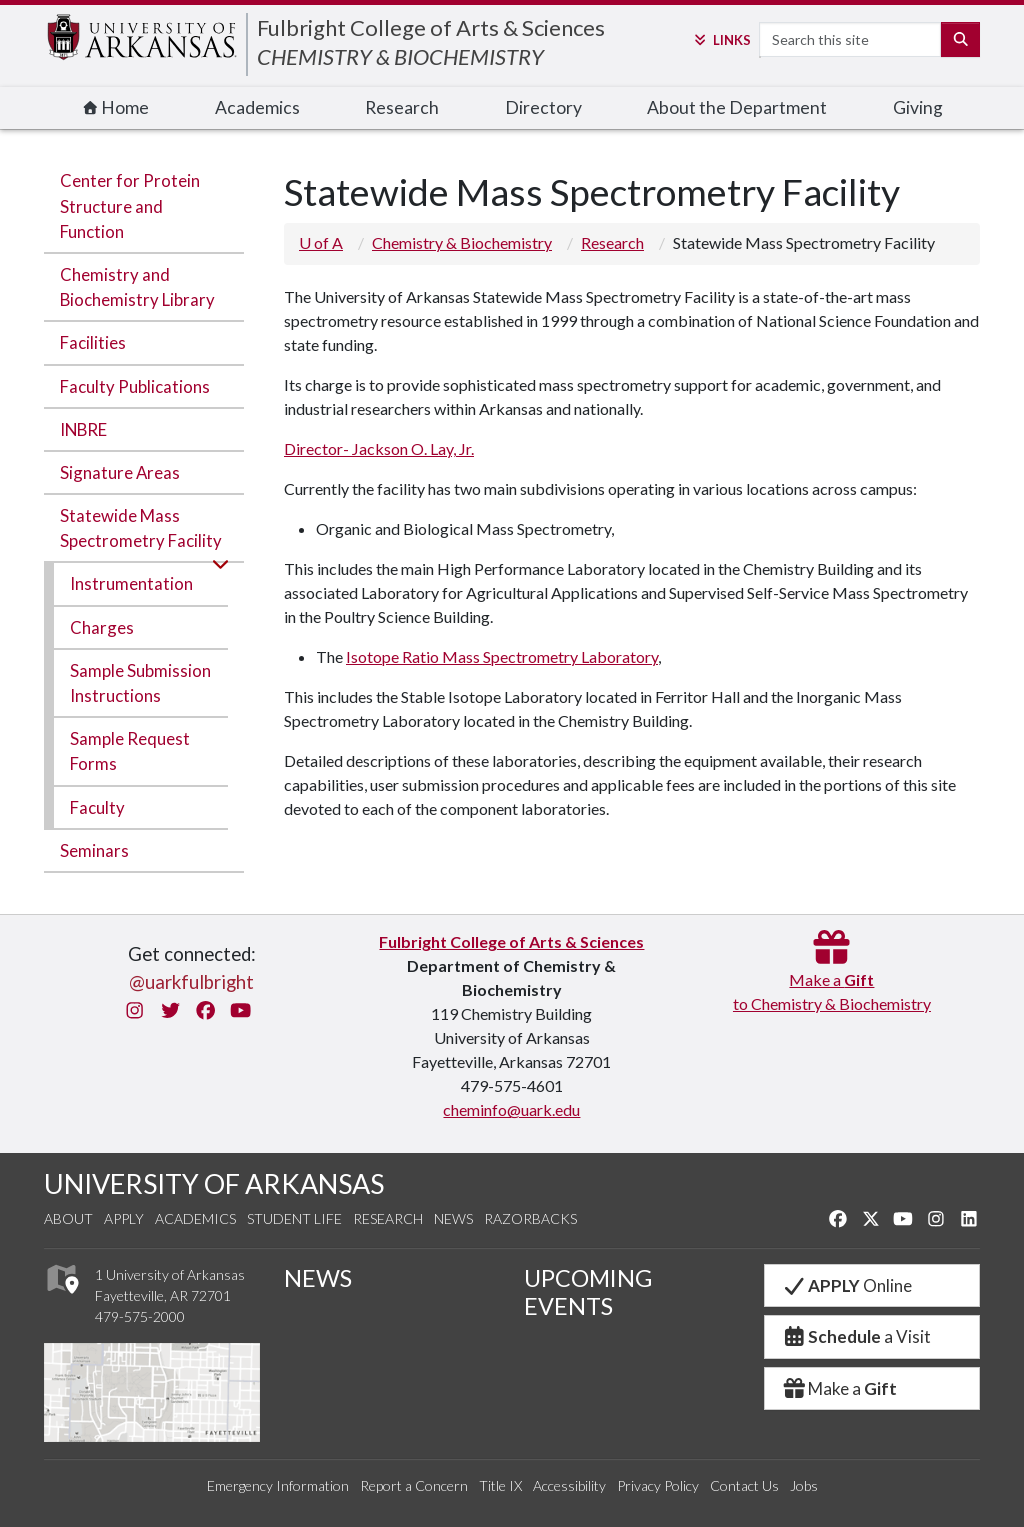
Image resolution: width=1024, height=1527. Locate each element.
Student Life (294, 1218)
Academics (257, 107)
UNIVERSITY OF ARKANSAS (214, 1183)
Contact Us (744, 1485)
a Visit (856, 1336)
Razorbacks (530, 1218)
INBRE (83, 429)
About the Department (737, 107)
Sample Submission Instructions (140, 683)
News (453, 1218)
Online (846, 1285)
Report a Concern (414, 1485)
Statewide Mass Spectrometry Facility (141, 528)
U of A (321, 242)
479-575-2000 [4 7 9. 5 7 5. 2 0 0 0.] (140, 1316)
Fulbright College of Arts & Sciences (431, 27)
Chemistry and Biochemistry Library (137, 287)
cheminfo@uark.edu (511, 1109)
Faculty (97, 807)
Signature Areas (120, 472)
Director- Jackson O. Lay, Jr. (379, 448)
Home (116, 107)
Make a (839, 1388)
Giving (918, 107)
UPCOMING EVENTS (588, 1292)
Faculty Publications (135, 386)
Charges (102, 627)
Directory (543, 107)
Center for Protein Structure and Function (130, 205)
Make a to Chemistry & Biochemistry (832, 979)
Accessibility (569, 1485)
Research (402, 107)
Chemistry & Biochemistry (462, 242)
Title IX (500, 1485)
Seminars (94, 850)
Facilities (93, 342)
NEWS (318, 1278)
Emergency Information (278, 1485)
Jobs (804, 1485)
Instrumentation (131, 583)
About (68, 1218)
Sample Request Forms (130, 751)
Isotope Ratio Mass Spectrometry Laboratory (502, 656)
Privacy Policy (658, 1485)
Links (721, 40)
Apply (124, 1218)
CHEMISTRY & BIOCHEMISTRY (400, 56)
